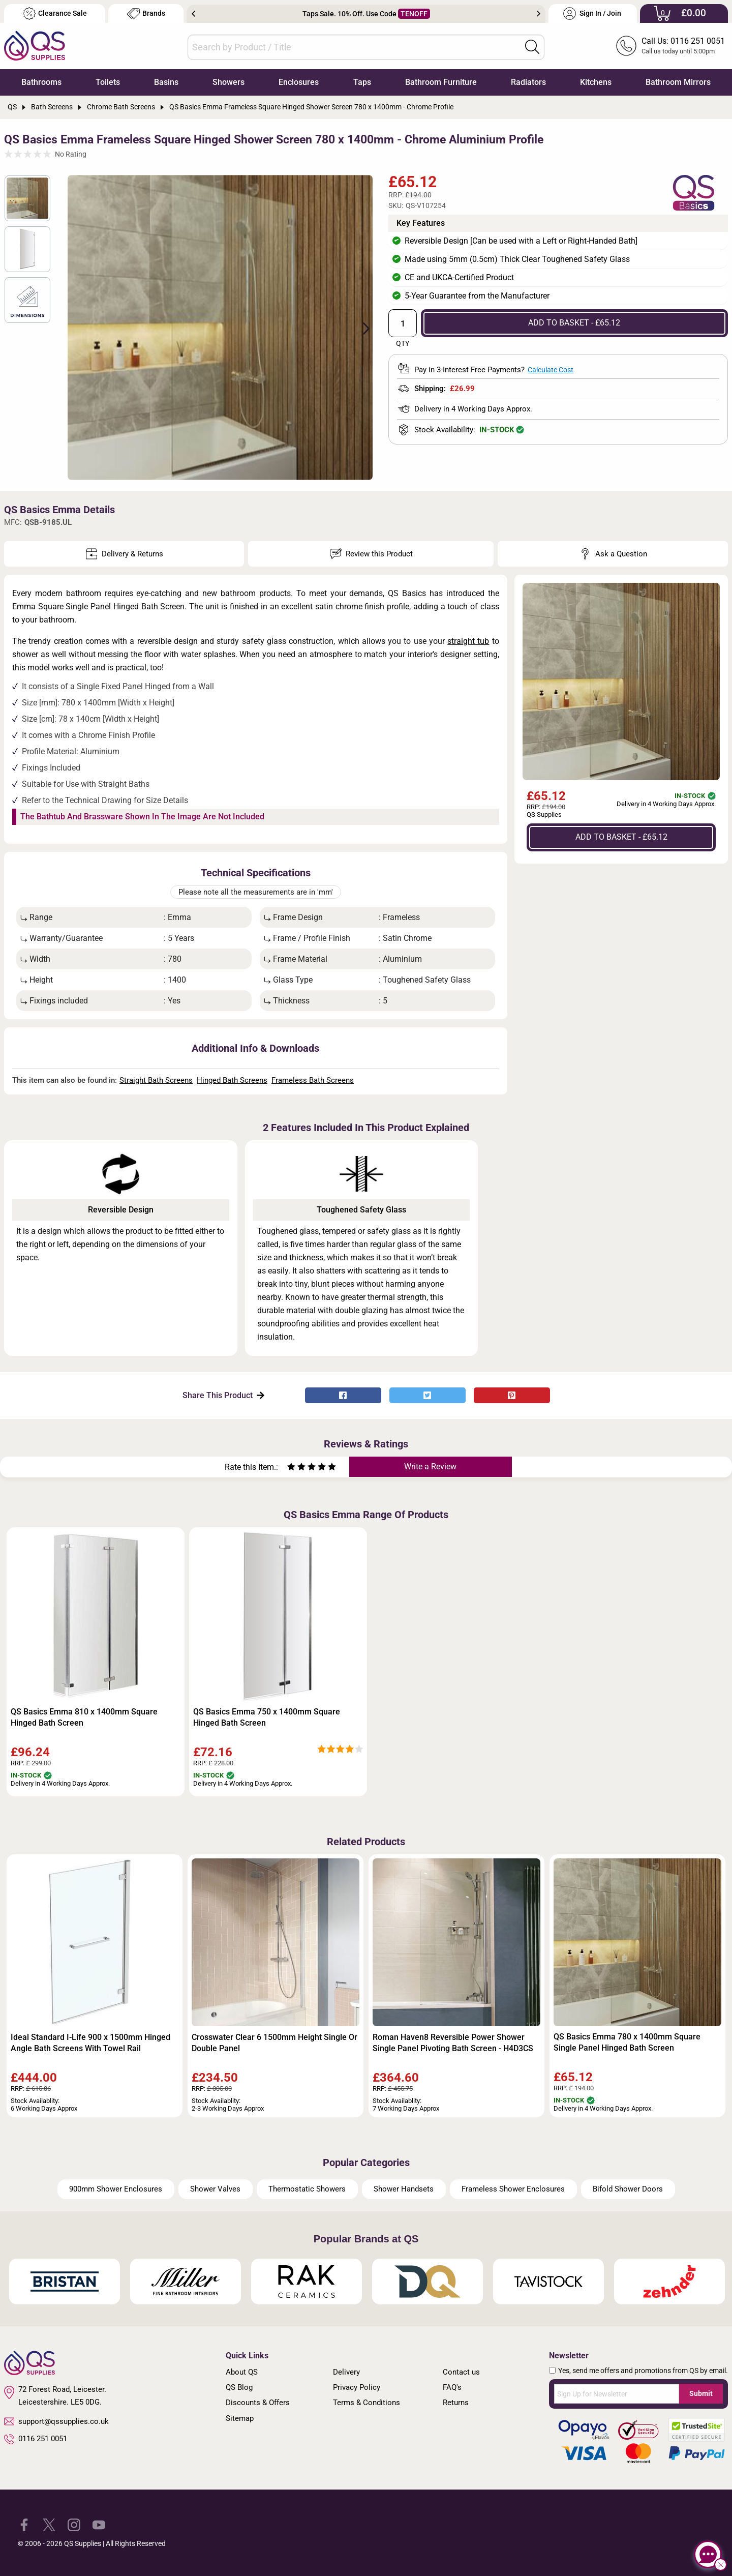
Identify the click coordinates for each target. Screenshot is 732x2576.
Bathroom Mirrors (678, 82)
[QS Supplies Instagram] (74, 2524)
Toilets (108, 82)
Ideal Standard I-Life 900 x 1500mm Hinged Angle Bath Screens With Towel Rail (90, 2042)
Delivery (346, 2372)
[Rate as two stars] (296, 1468)
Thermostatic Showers (307, 2189)
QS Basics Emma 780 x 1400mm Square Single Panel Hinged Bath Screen (627, 2042)
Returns (456, 2402)
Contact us (461, 2372)
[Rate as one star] (291, 1468)
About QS (242, 2372)
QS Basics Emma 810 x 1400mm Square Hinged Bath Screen (84, 1717)
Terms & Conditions (366, 2402)
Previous (193, 14)
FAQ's (452, 2387)
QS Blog (239, 2387)
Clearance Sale (55, 13)
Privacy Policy (356, 2387)
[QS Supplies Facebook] (24, 2524)
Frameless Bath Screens (312, 1080)
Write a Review (430, 1466)
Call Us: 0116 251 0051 (683, 41)
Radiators (528, 82)
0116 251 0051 (35, 2439)
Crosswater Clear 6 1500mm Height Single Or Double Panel (274, 2042)
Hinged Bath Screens (232, 1080)
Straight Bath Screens (156, 1080)
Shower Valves (215, 2189)
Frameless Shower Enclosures (513, 2189)
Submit (701, 2393)
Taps (362, 82)
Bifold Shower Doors (628, 2189)
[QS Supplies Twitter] (49, 2524)
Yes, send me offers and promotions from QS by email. (643, 2370)
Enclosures (299, 82)
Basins (166, 82)
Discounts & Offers (258, 2402)
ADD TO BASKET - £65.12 (574, 323)
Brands (146, 13)
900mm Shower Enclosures (115, 2189)
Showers (228, 82)
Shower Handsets (404, 2189)
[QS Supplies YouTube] (99, 2524)
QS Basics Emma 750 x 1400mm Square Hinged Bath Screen (266, 1717)
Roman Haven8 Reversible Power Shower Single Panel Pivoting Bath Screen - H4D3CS (453, 2042)
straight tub (468, 641)
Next (538, 14)
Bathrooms (41, 82)
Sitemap (240, 2418)
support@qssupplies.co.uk (56, 2421)
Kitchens (596, 82)
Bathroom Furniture (441, 82)
